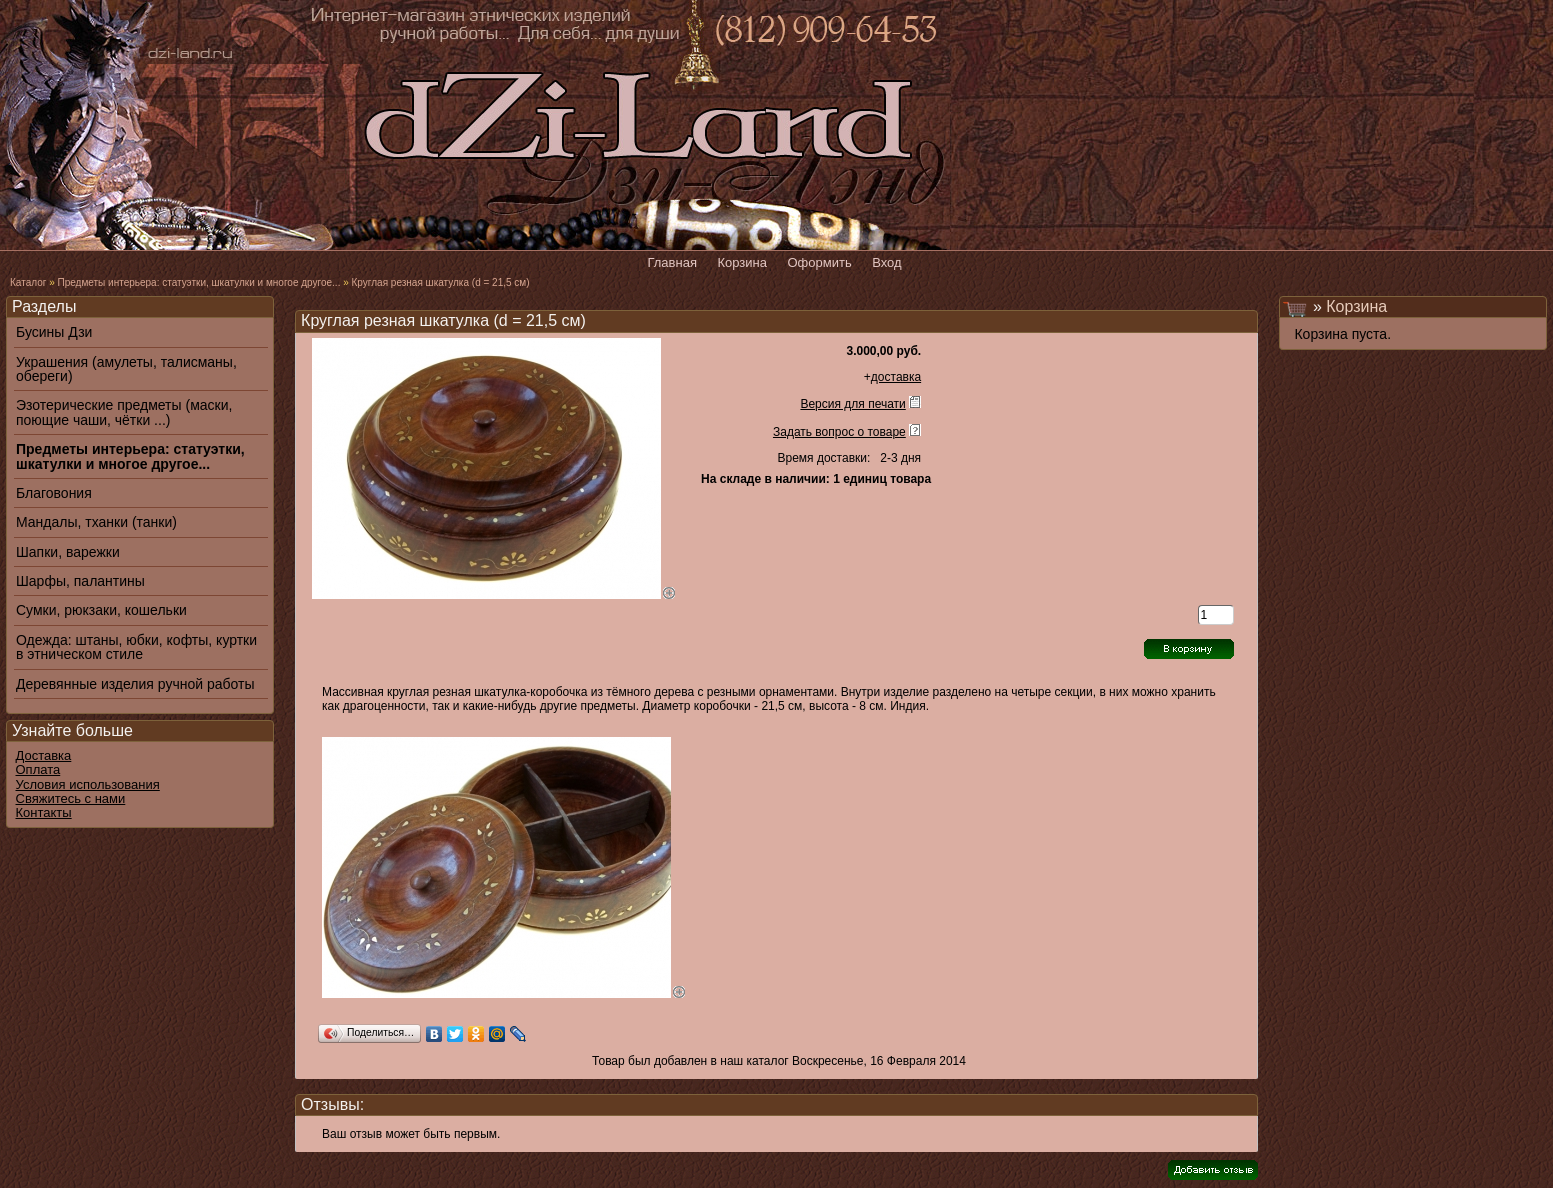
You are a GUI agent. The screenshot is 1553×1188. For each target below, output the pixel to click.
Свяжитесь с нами (71, 798)
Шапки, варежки (68, 552)
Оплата (38, 769)
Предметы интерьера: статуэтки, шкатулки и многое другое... (198, 282)
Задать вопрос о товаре (839, 432)
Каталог (28, 282)
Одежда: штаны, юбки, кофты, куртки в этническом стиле (136, 647)
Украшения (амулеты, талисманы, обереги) (126, 369)
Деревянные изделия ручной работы (135, 684)
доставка (896, 377)
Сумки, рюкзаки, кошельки (101, 610)
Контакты (44, 812)
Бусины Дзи (54, 332)
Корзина (1356, 306)
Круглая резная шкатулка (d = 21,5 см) (441, 282)
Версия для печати (852, 404)
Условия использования (88, 784)
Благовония (54, 493)
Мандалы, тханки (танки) (96, 522)
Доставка (44, 755)
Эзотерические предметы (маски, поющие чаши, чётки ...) (124, 412)
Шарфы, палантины (80, 581)
